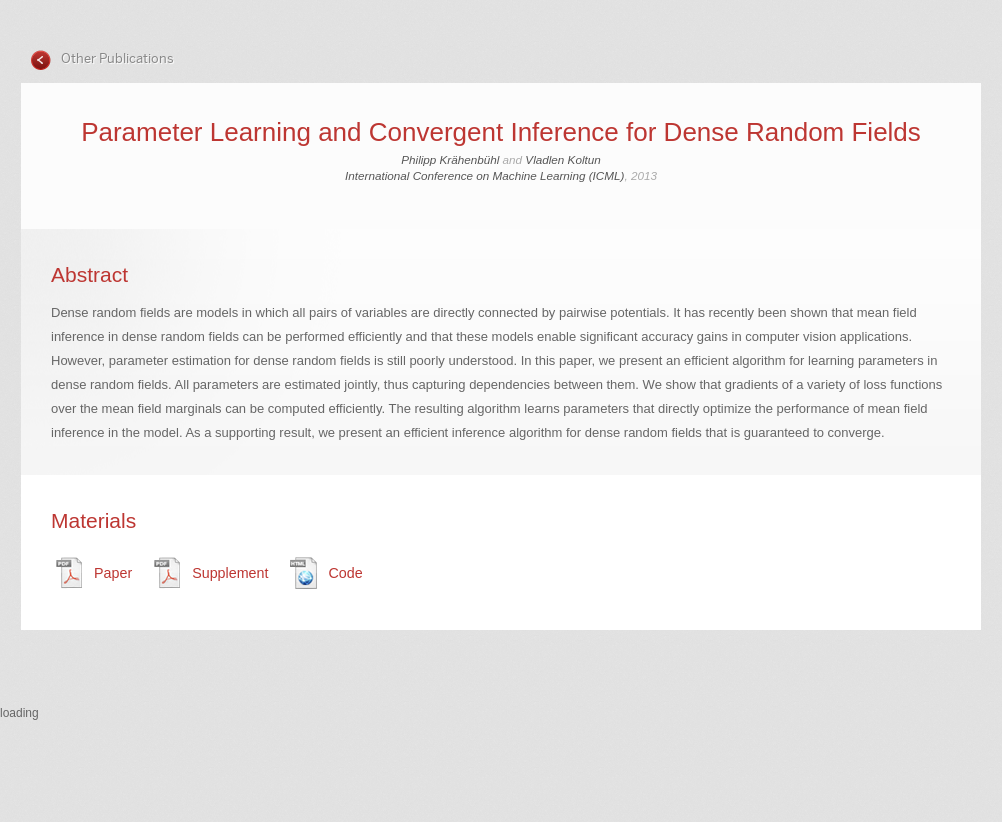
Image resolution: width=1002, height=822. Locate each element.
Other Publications (116, 58)
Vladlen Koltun (562, 159)
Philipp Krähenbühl (450, 159)
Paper (113, 573)
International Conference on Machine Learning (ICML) (484, 175)
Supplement (230, 573)
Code (345, 573)
